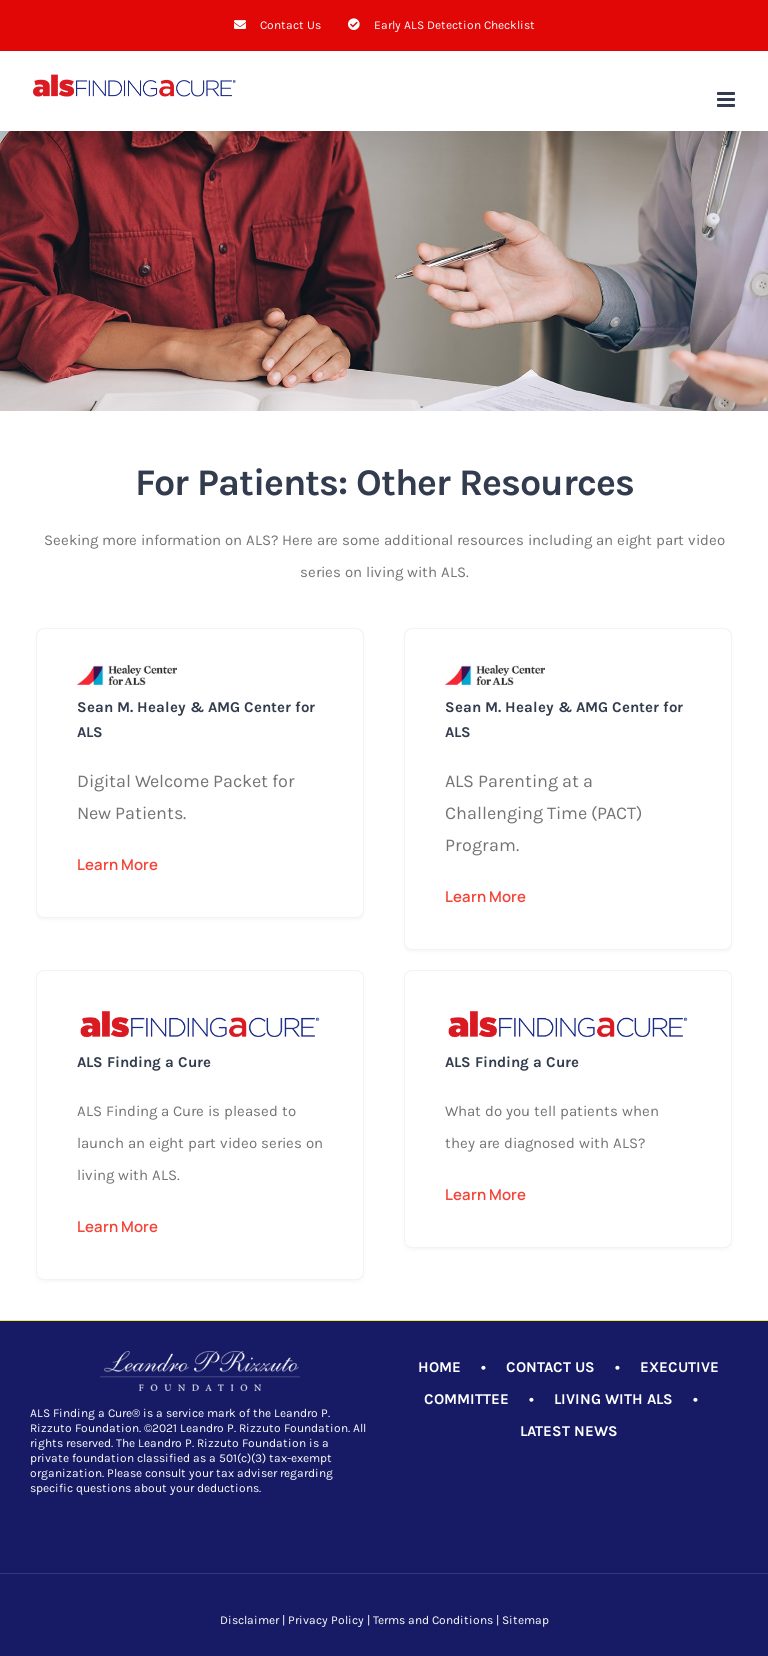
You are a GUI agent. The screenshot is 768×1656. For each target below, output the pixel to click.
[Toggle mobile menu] (727, 99)
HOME (439, 1367)
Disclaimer (249, 1620)
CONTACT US (550, 1367)
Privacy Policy (326, 1620)
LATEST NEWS (569, 1431)
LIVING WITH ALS (613, 1399)
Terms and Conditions (433, 1620)
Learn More (117, 864)
